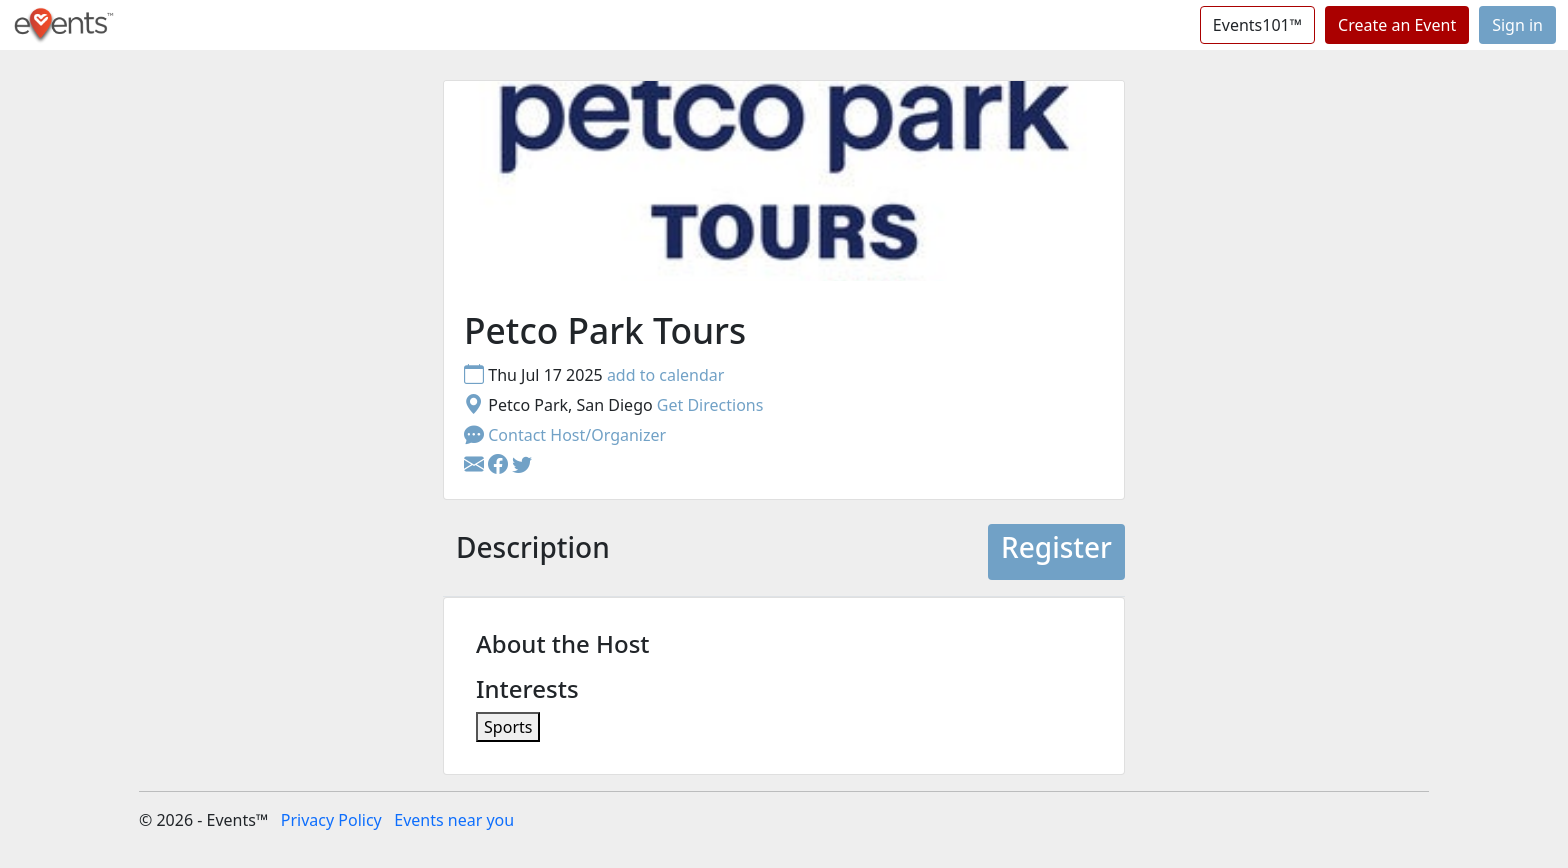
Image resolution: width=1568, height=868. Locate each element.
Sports (508, 727)
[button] (500, 465)
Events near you (454, 820)
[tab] (533, 552)
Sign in (1517, 25)
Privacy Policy (331, 820)
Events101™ (1257, 25)
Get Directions (710, 405)
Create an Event (1397, 25)
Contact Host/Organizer (565, 435)
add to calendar (666, 375)
